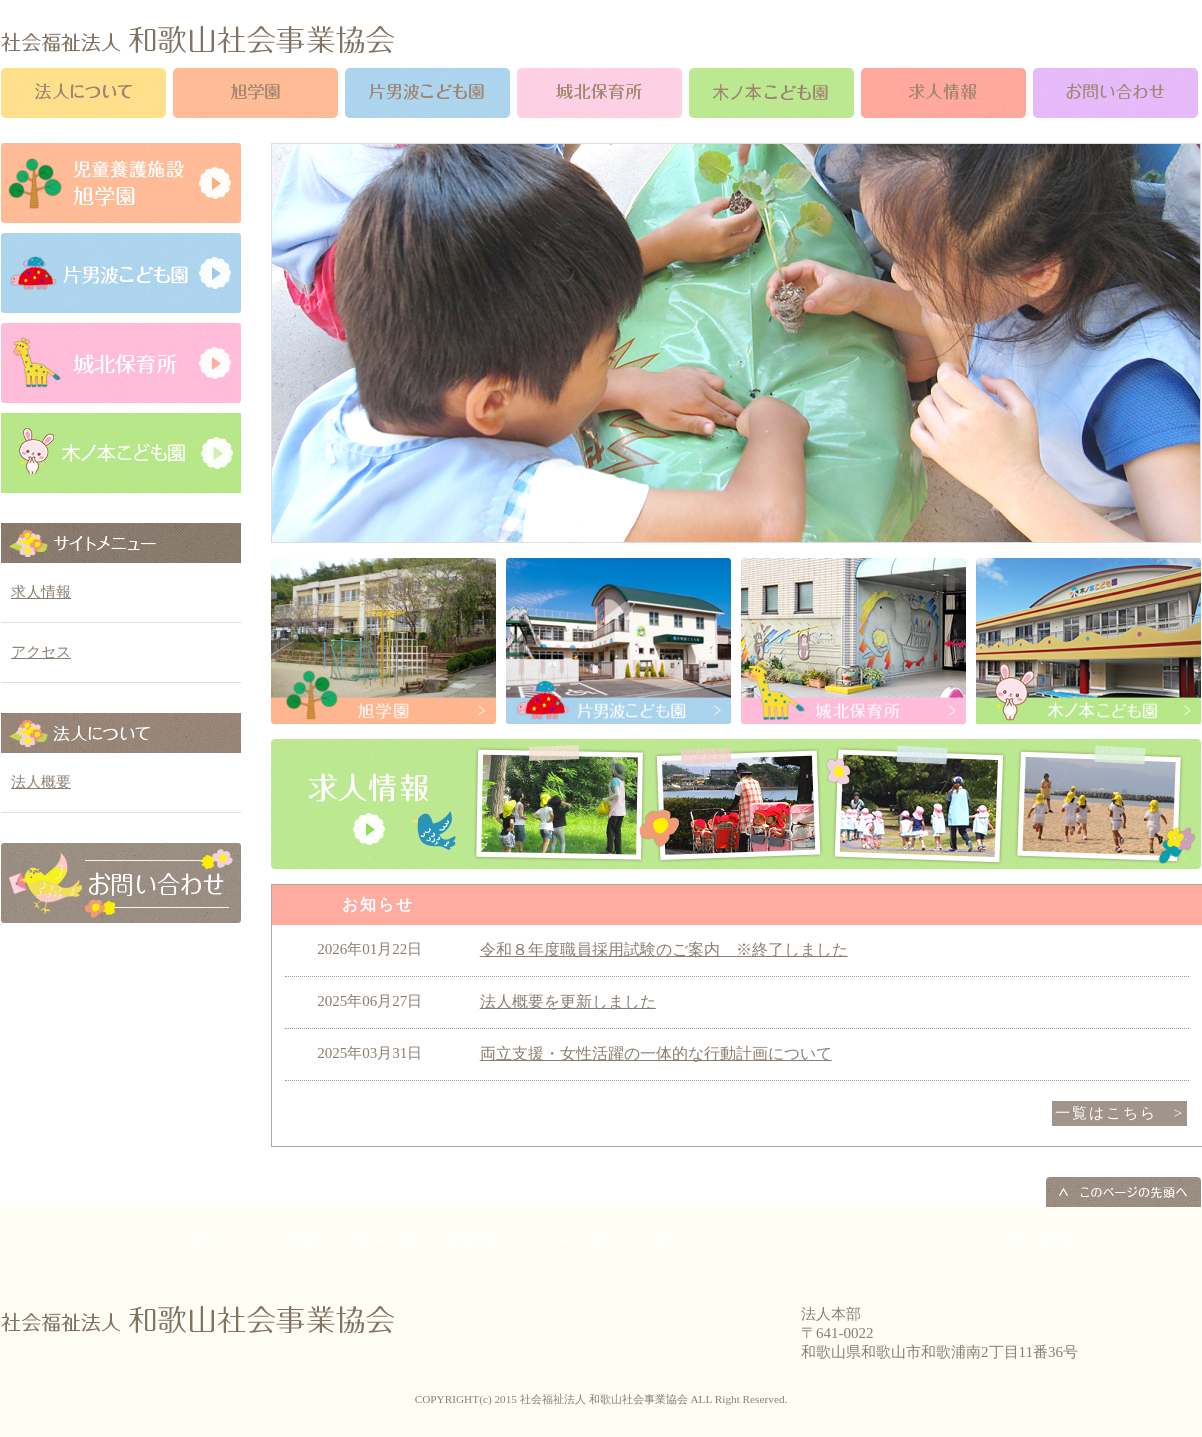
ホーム (148, 1236)
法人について (223, 1236)
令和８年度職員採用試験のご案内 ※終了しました (664, 949)
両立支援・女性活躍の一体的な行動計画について (656, 1053)
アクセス (41, 652)
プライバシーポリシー (757, 1236)
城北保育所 (472, 1236)
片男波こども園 (379, 1236)
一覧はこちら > (1119, 1113)
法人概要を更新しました (568, 1001)
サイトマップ (874, 1236)
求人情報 (41, 592)
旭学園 (298, 1236)
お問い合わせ (1036, 1236)
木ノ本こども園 (565, 1236)
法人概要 (41, 782)
